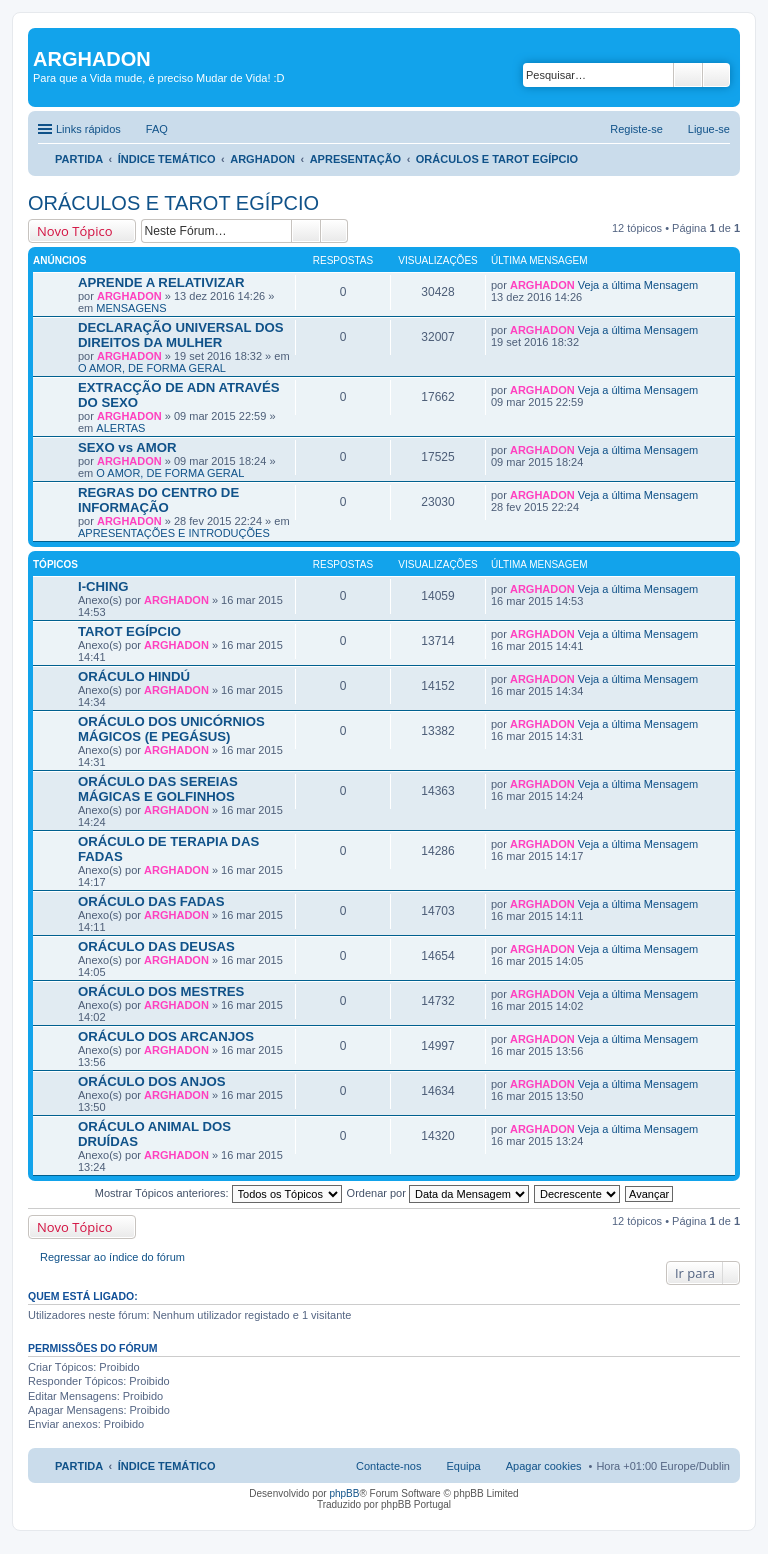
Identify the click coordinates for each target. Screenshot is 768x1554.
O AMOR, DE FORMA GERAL (152, 368)
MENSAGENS (131, 308)
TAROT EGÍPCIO (129, 631)
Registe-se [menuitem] (636, 129)
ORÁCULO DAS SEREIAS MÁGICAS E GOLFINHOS (158, 789)
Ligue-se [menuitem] (709, 129)
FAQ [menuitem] (157, 129)
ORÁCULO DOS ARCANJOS (166, 1036)
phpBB (344, 1493)
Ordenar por (438, 1193)
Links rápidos (88, 129)
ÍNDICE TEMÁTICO (167, 159)
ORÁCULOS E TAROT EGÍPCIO (497, 159)
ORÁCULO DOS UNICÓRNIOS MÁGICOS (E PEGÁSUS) (171, 729)
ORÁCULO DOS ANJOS (152, 1081)
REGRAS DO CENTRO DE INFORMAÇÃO (158, 500)
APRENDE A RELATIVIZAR (161, 282)
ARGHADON (262, 159)
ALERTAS (120, 428)
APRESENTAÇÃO (355, 159)
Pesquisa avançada (716, 75)
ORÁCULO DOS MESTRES (161, 991)
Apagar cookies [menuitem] (544, 1466)
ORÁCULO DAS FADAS (151, 901)
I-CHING (103, 586)
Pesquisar (688, 75)
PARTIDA (79, 159)
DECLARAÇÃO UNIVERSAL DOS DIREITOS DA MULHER (181, 335)
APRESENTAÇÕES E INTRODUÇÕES (174, 533)
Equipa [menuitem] (463, 1466)
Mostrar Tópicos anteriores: (218, 1193)
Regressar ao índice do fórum (112, 1257)
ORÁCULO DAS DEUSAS (156, 946)
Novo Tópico (75, 231)
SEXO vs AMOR (127, 447)
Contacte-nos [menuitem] (388, 1466)
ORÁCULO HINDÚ (134, 676)
